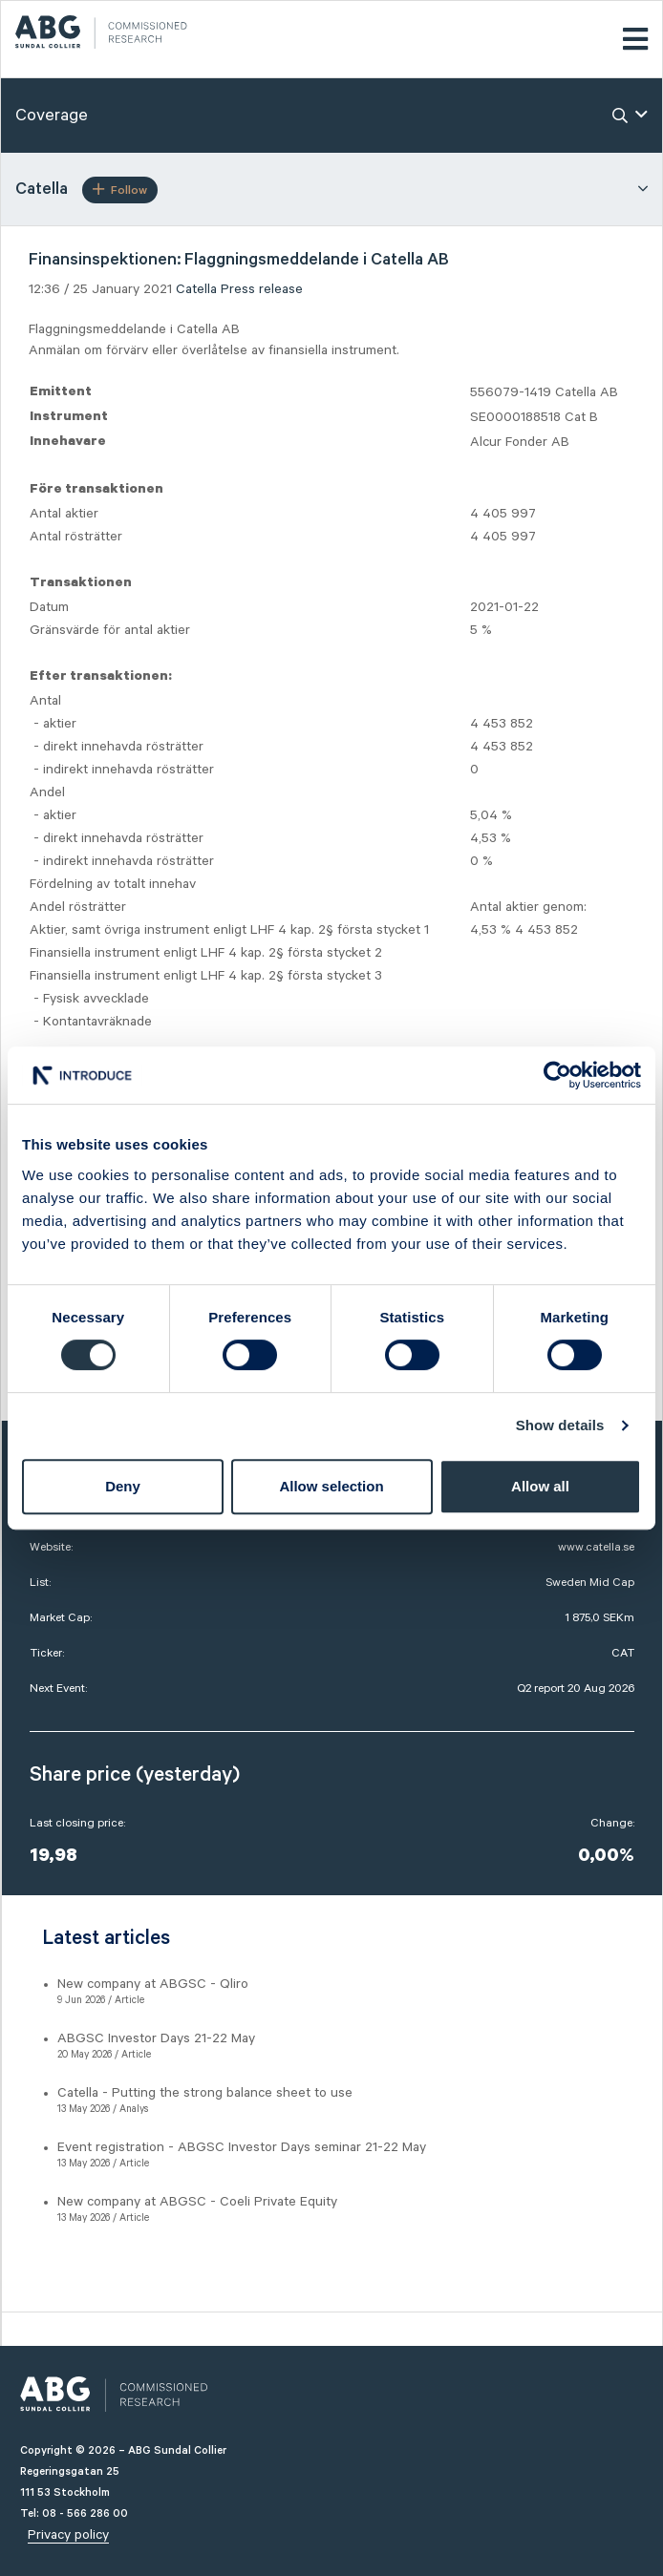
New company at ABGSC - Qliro (152, 1984)
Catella (196, 289)
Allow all (540, 1486)
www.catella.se (596, 1547)
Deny (122, 1486)
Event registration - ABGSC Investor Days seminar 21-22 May (241, 2147)
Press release (262, 289)
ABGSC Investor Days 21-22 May (156, 2038)
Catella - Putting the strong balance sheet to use (205, 2093)
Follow (120, 190)
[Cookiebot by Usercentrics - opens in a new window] (557, 1075)
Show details (560, 1425)
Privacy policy (68, 2535)
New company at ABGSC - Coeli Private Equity (197, 2201)
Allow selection (331, 1486)
